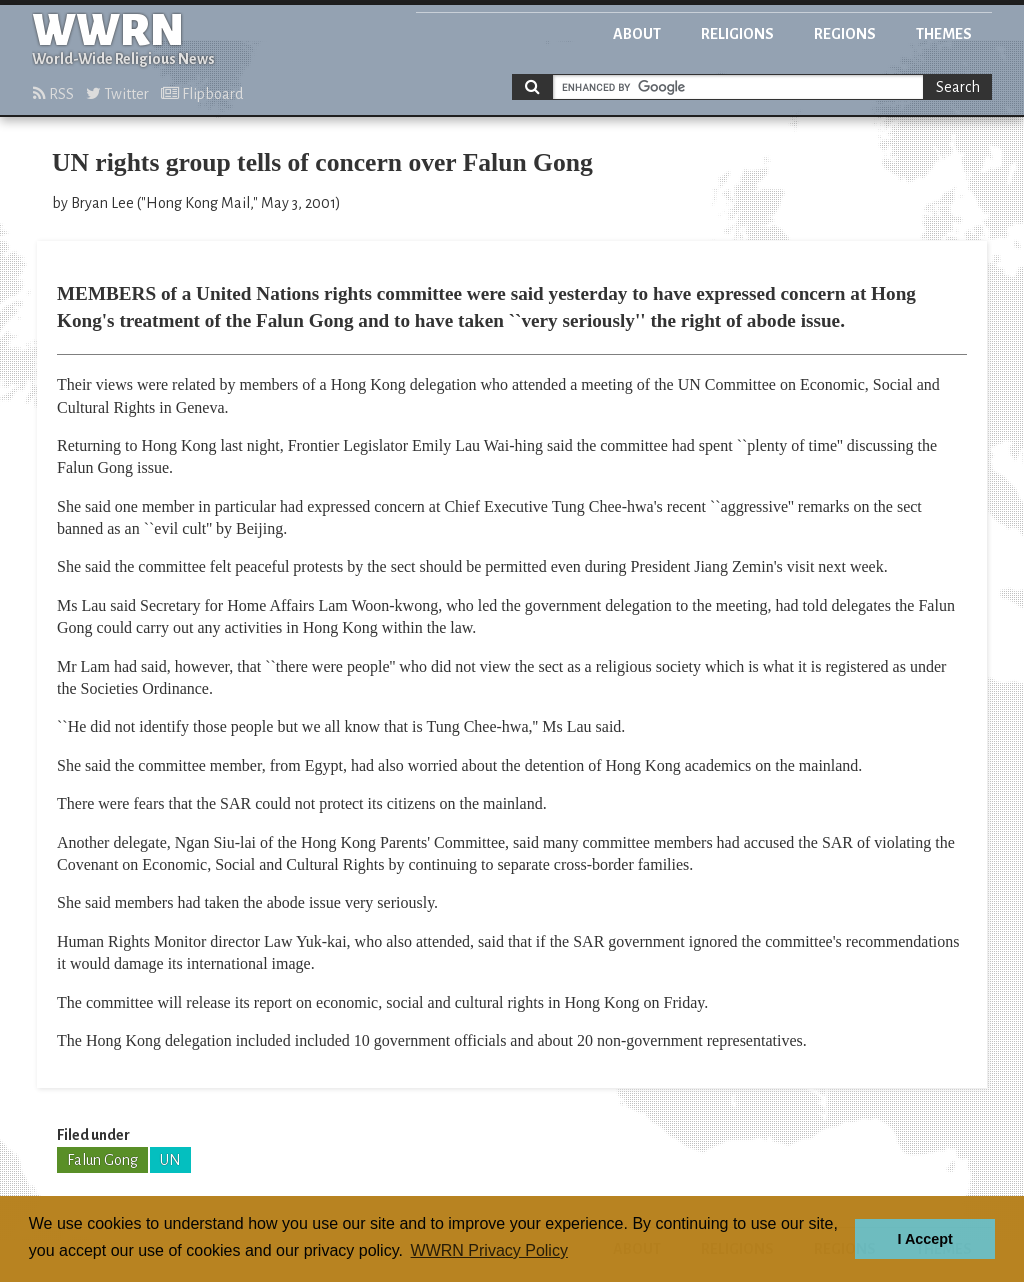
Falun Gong (102, 1160)
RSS (53, 94)
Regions (845, 34)
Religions (737, 34)
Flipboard (202, 94)
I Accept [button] (924, 1239)
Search (958, 87)
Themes (944, 34)
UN (170, 1160)
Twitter (117, 94)
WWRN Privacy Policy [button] (489, 1250)
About (637, 34)
